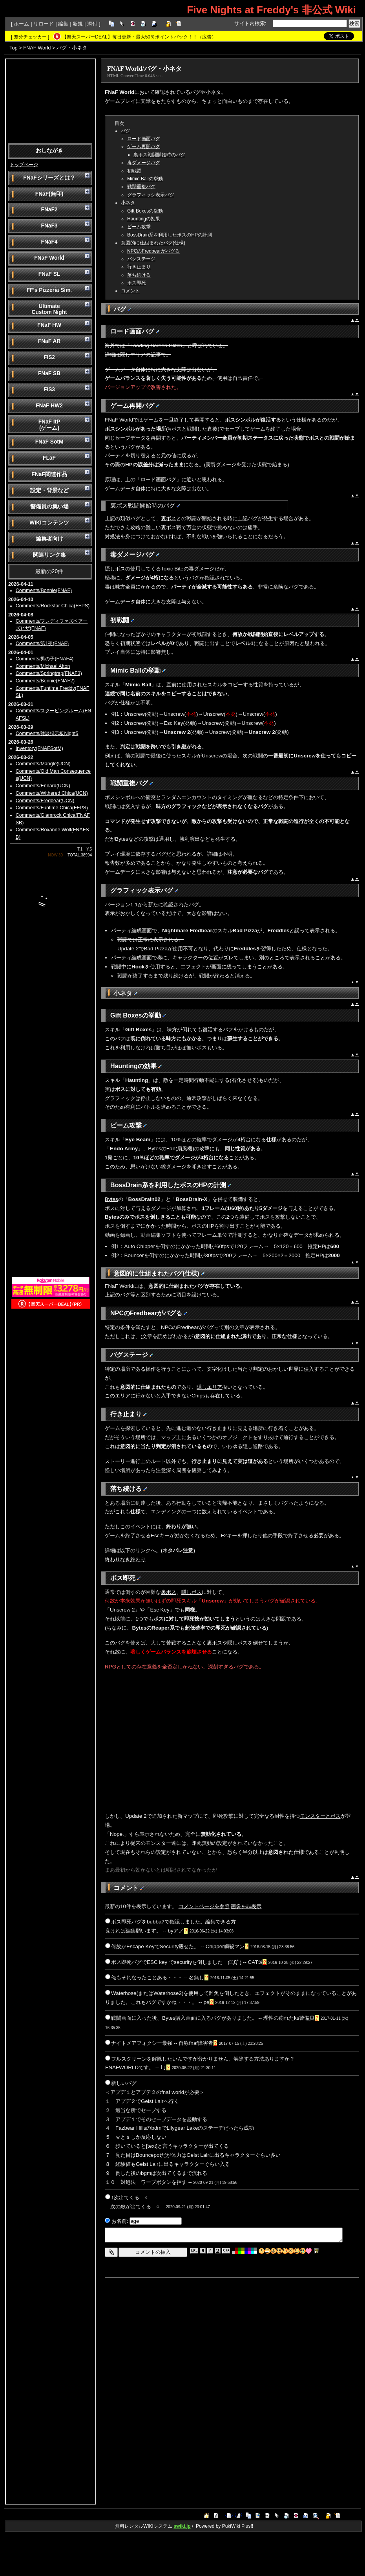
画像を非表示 (246, 1906)
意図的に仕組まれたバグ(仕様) (153, 243)
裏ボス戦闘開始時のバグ (159, 155)
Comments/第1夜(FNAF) (42, 643)
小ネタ (128, 202)
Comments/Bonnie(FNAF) (44, 590)
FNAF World (37, 48)
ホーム (21, 24)
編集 (63, 24)
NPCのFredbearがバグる (153, 251)
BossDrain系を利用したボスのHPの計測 (169, 235)
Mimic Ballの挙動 (145, 179)
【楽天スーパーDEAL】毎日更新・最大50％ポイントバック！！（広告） (139, 37)
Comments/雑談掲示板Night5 (47, 733)
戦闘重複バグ (141, 186)
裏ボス (168, 518)
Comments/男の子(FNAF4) (45, 659)
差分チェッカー (30, 37)
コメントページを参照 (204, 1906)
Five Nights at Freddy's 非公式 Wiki (271, 10)
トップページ (24, 164)
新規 (78, 24)
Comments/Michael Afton (43, 666)
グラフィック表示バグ (150, 195)
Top (13, 48)
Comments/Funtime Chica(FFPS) (52, 807)
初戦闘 (134, 171)
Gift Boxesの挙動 (145, 211)
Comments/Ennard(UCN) (43, 785)
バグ (125, 131)
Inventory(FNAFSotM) (39, 748)
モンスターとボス (320, 1816)
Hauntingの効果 (143, 219)
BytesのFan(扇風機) (171, 1148)
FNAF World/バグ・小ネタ (144, 68)
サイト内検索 (249, 23)
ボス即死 (136, 283)
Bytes (111, 1199)
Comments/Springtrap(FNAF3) (49, 673)
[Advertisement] (50, 100)
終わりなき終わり (125, 1559)
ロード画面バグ (143, 138)
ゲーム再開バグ (143, 146)
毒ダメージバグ (143, 162)
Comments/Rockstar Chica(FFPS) (52, 606)
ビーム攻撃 (139, 226)
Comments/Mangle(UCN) (43, 763)
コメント (130, 290)
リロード (43, 24)
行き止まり (139, 267)
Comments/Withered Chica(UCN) (52, 793)
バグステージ (141, 259)
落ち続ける (139, 275)
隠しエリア (133, 355)
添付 (92, 24)
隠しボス (115, 569)
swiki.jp (181, 2526)
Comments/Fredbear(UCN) (45, 800)
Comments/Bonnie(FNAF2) (45, 681)
